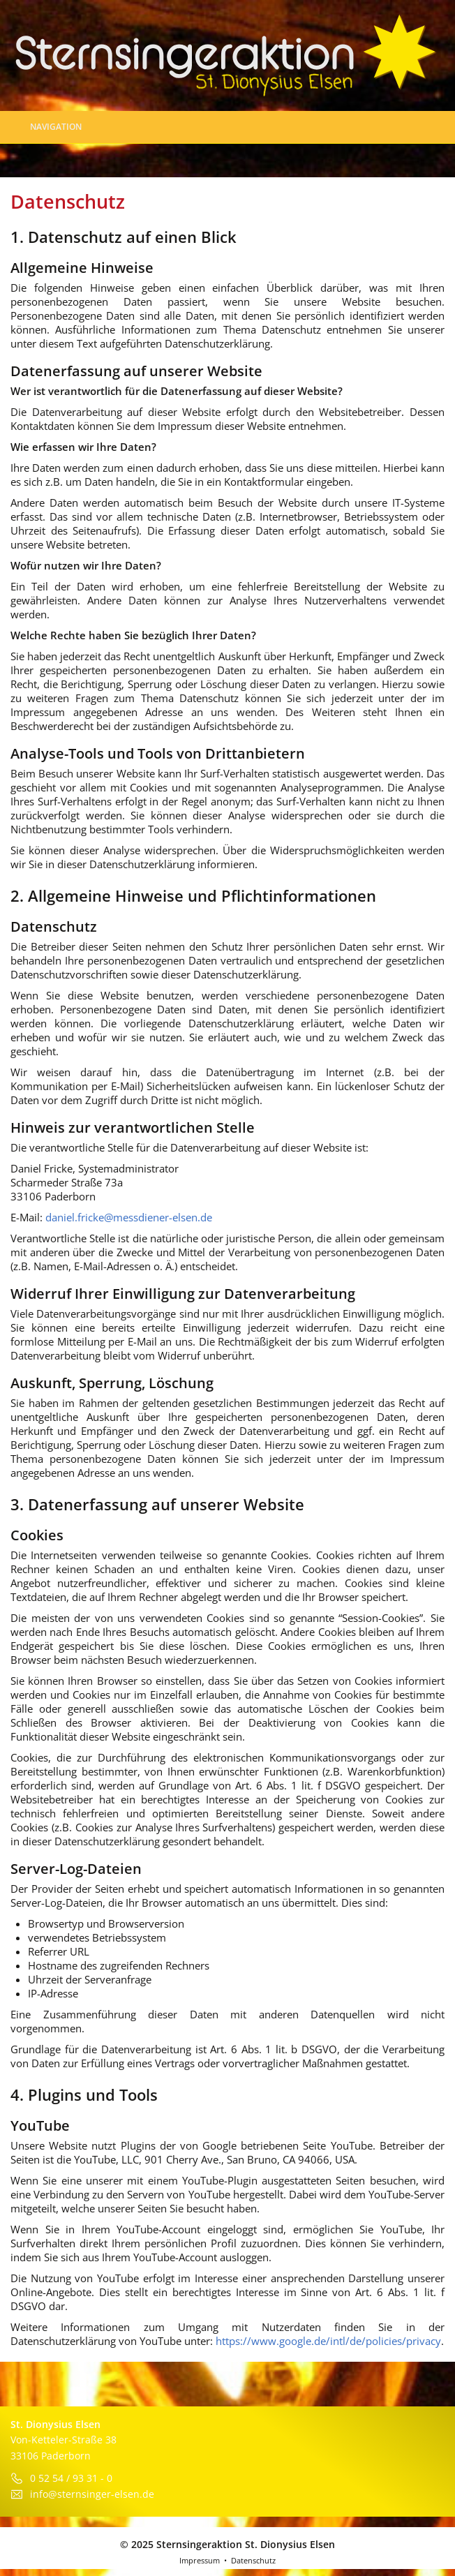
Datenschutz (253, 2560)
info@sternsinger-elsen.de (92, 2494)
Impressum (199, 2560)
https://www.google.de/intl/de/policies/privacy (328, 2341)
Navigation (48, 127)
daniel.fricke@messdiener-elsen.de (128, 1217)
